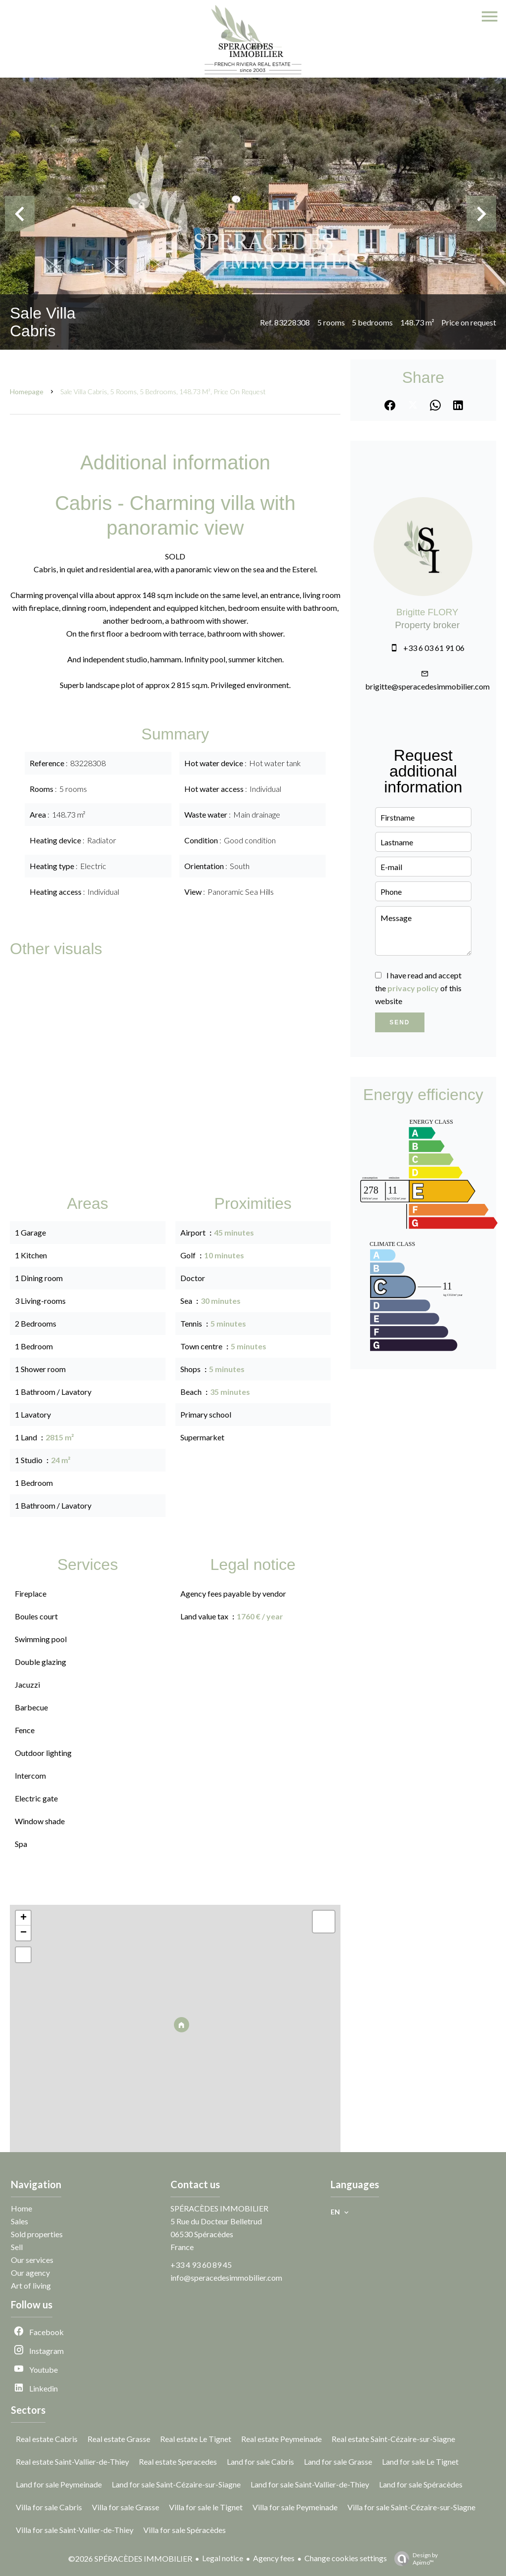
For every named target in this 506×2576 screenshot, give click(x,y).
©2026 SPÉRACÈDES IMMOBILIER (130, 2558)
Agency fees (274, 2558)
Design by (413, 2558)
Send (399, 1022)
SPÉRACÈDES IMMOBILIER (219, 2208)
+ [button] (23, 1918)
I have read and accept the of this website (418, 988)
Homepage (26, 391)
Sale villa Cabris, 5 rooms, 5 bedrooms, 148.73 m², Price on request (163, 391)
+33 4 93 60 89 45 (201, 2264)
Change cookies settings (345, 2558)
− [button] (23, 1933)
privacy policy (413, 988)
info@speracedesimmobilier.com (226, 2277)
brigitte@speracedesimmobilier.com (427, 686)
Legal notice (222, 2558)
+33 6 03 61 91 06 (433, 647)
